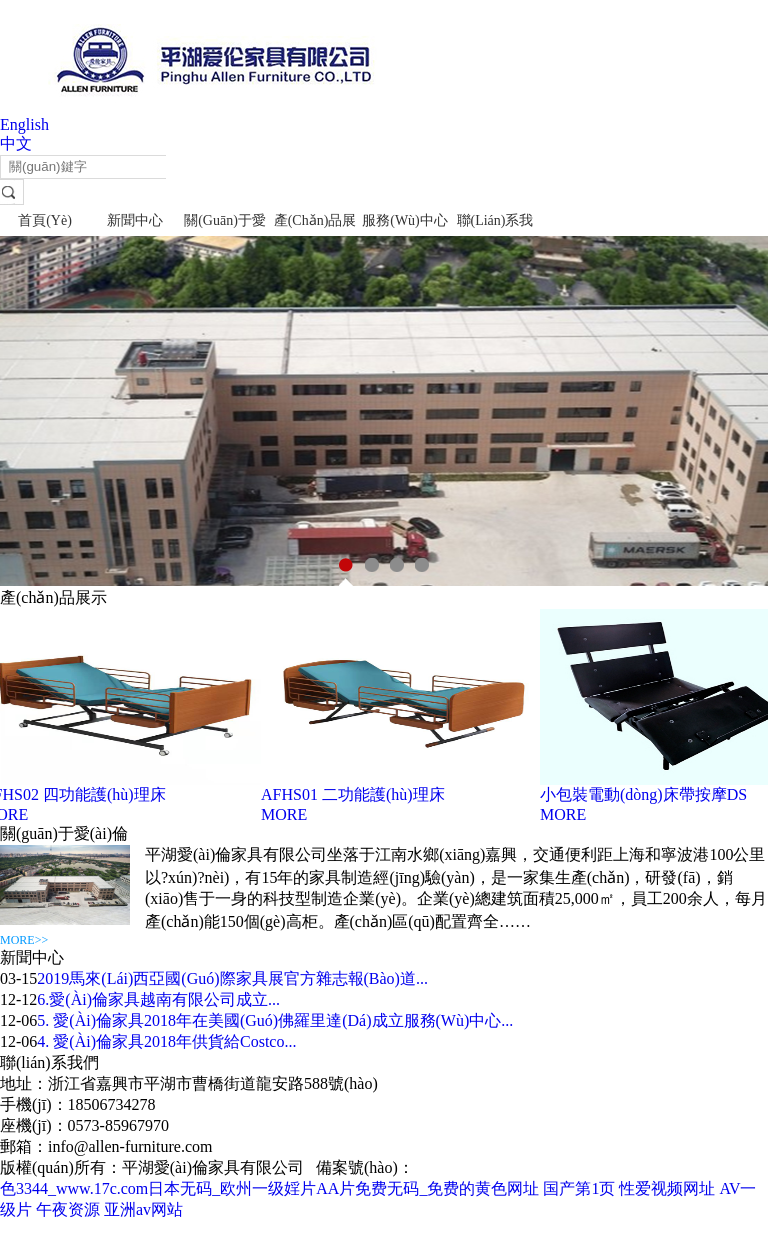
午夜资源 (68, 1209)
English (24, 124)
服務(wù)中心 (405, 220)
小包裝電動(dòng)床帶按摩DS (645, 794)
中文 (16, 143)
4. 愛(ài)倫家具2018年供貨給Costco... (166, 1041)
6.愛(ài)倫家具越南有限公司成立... (158, 999)
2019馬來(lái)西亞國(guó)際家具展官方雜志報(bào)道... (232, 978)
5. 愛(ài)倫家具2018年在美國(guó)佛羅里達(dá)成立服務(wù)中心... (275, 1020)
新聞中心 (135, 220)
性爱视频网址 (667, 1188)
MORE (286, 814)
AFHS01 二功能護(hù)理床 (355, 794)
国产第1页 (579, 1188)
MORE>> (24, 940)
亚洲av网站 (143, 1209)
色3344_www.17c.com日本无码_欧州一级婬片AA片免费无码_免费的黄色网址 (269, 1188)
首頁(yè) (45, 220)
